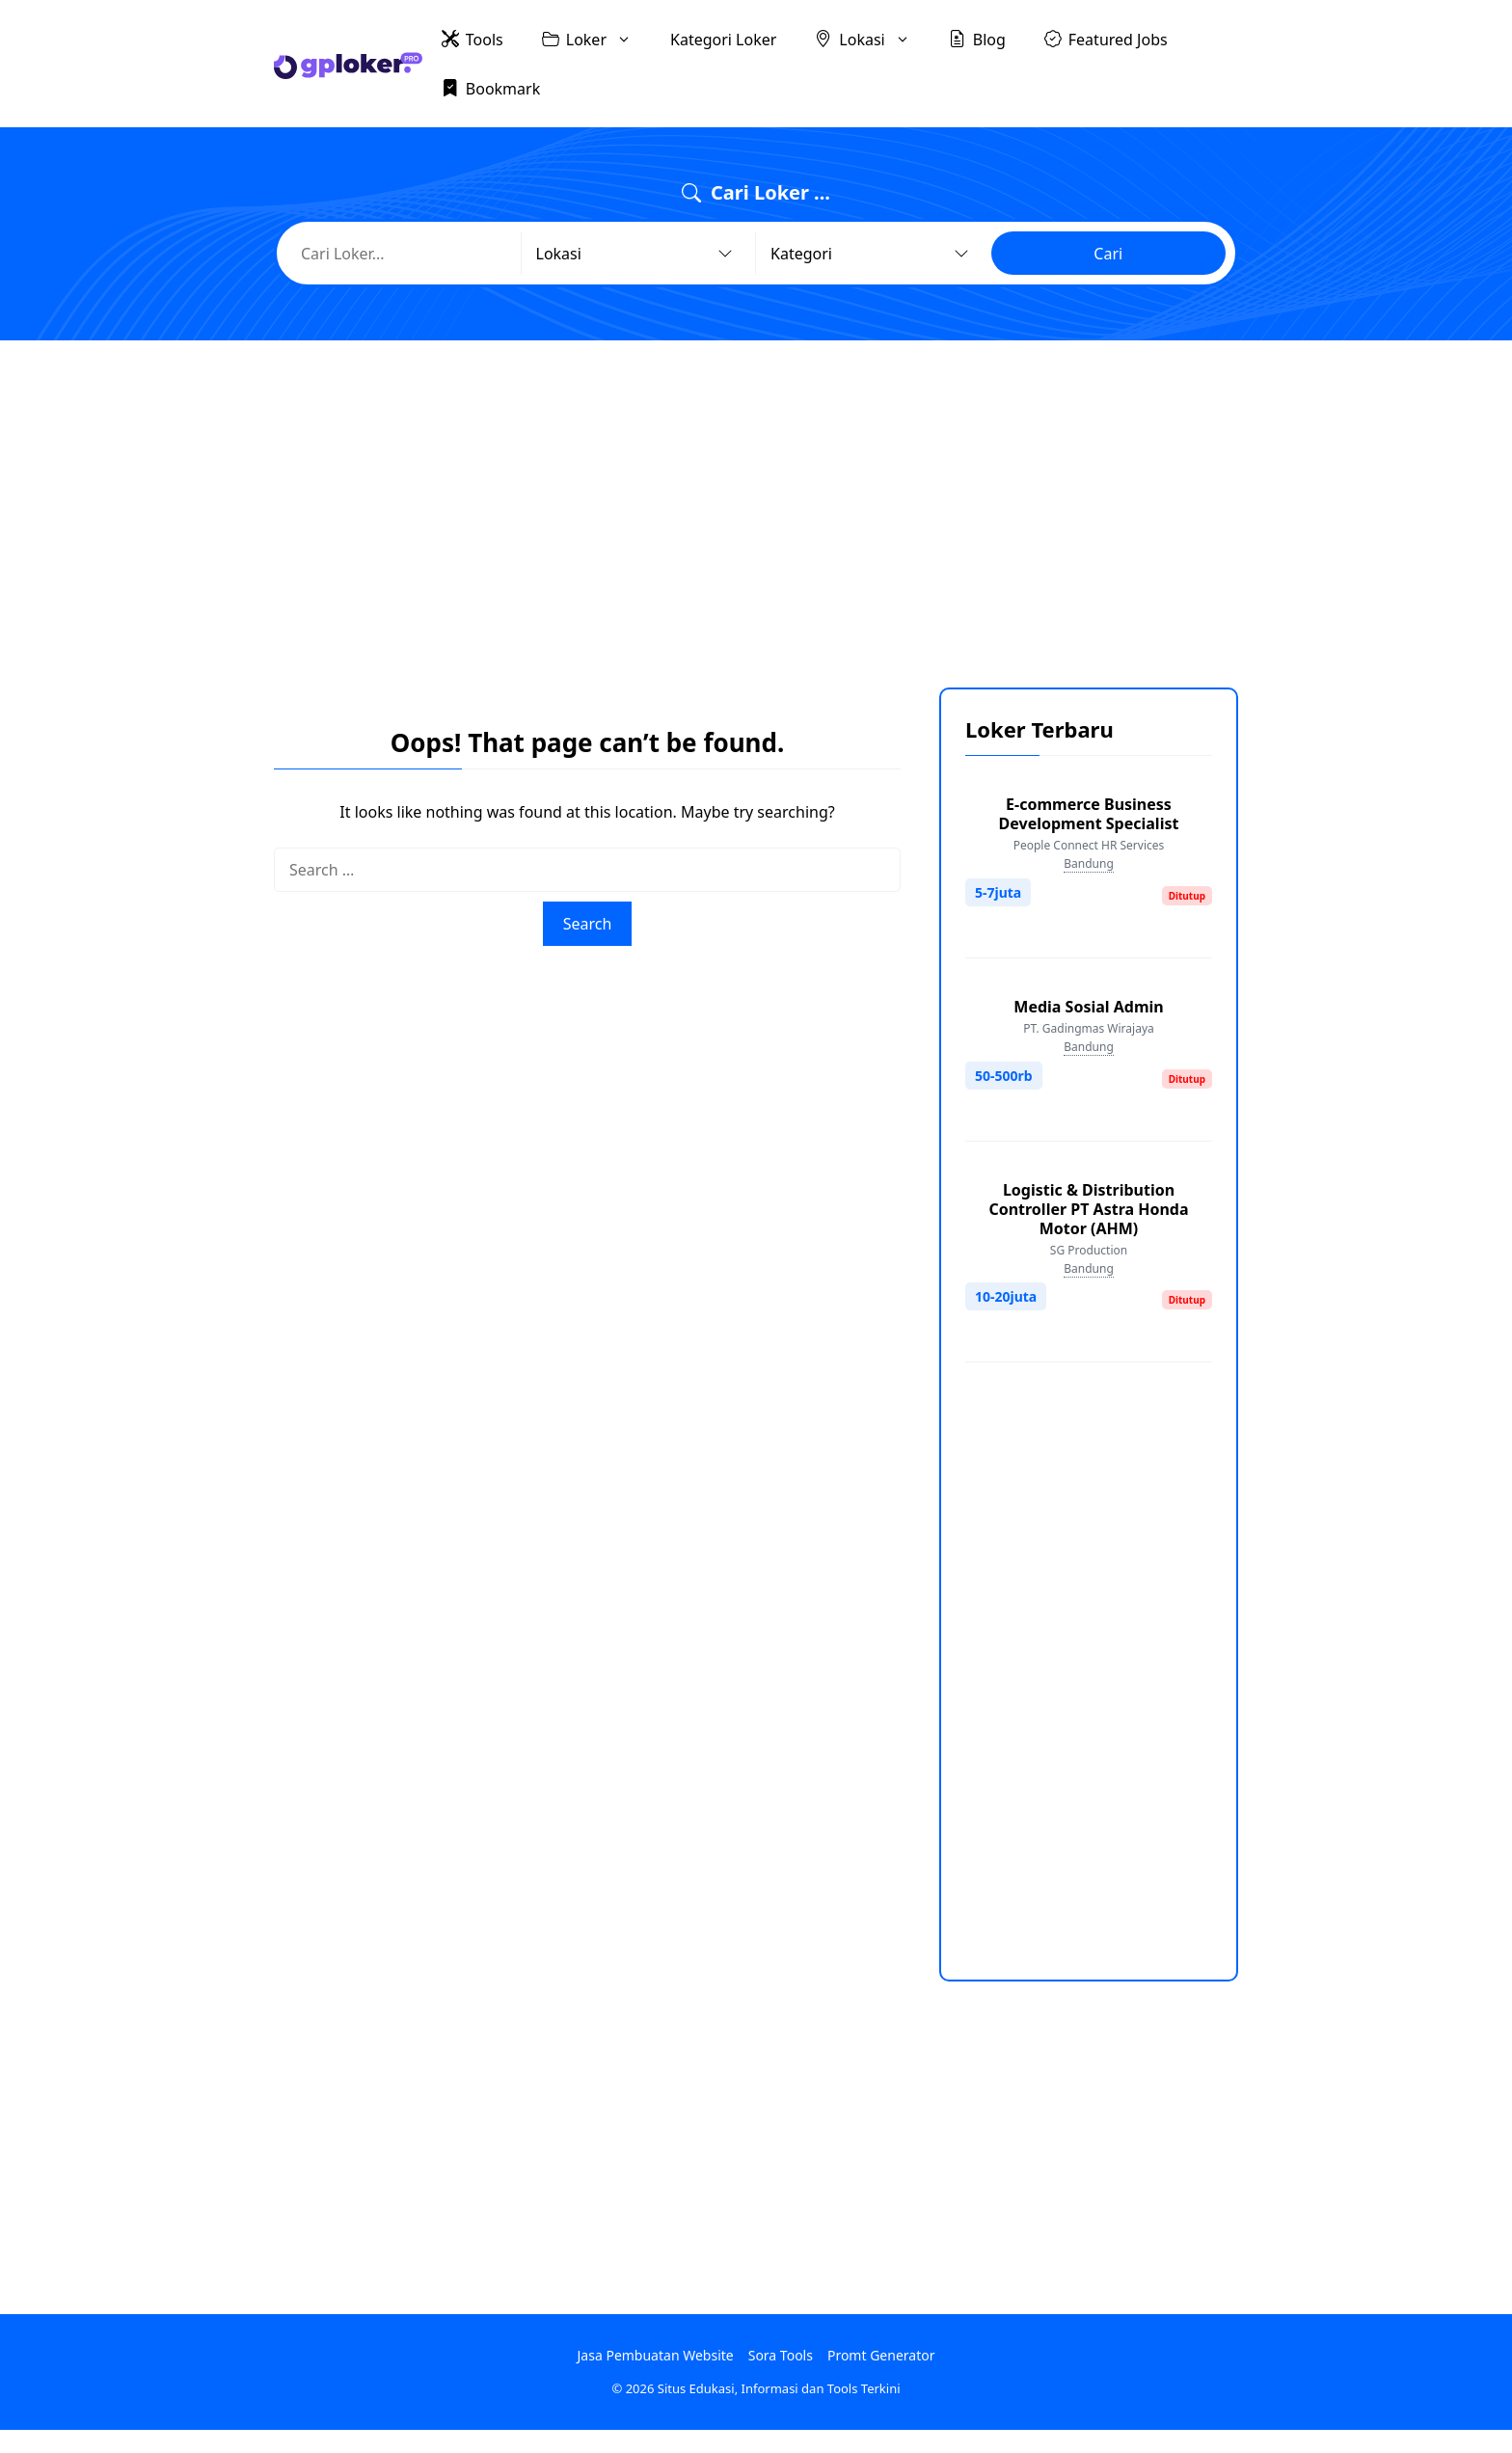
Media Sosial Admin (1088, 1006)
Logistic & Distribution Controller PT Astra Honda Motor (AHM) (1088, 1209)
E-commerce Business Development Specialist (1089, 814)
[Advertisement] (756, 499)
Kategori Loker (723, 39)
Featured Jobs (1106, 38)
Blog (977, 38)
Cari (1108, 253)
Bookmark (491, 88)
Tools (472, 38)
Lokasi (872, 39)
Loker (596, 39)
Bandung (1089, 863)
